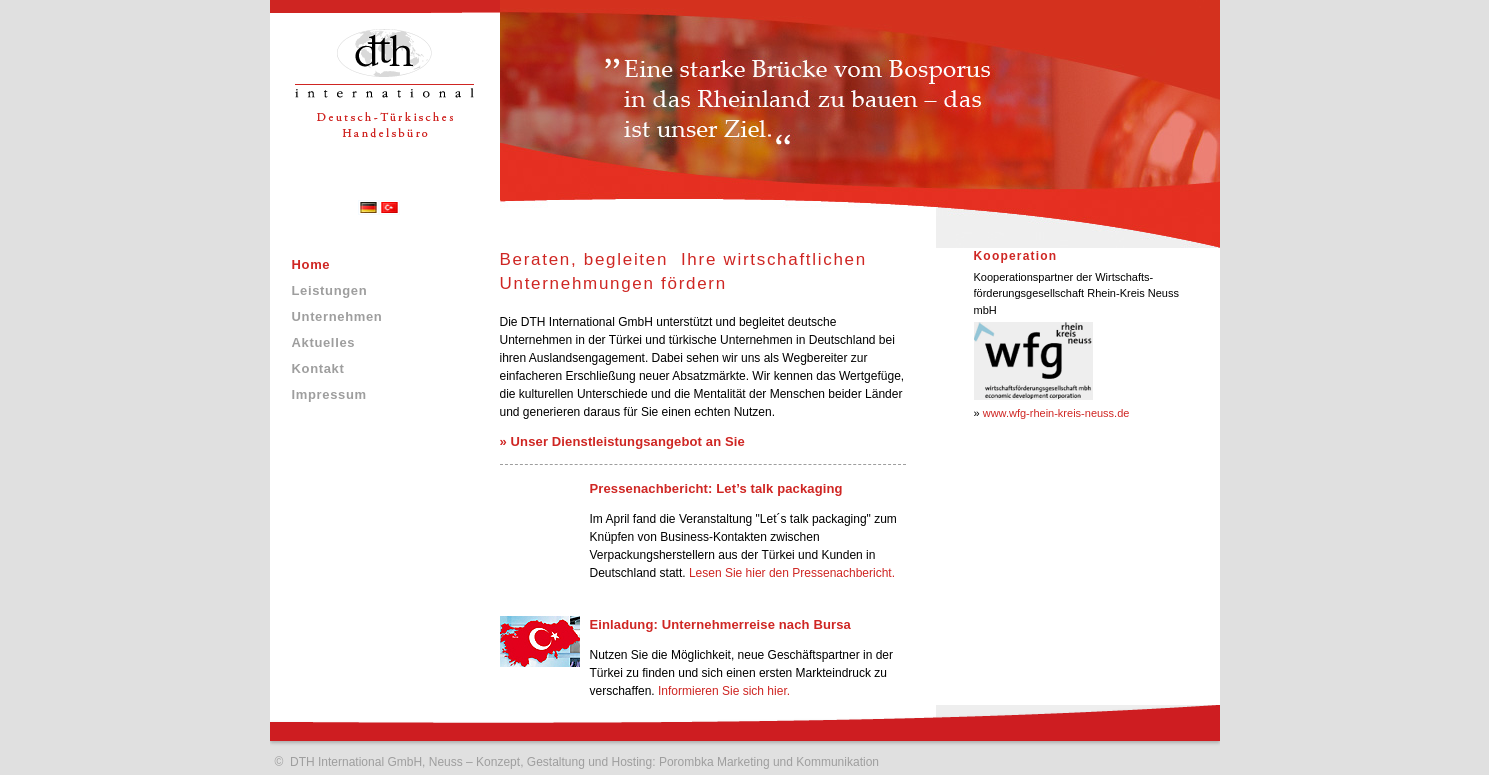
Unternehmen (337, 316)
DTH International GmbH (356, 762)
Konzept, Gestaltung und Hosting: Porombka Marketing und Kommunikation (677, 762)
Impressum (329, 394)
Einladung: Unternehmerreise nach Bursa (720, 624)
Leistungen (330, 290)
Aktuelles (324, 342)
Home (311, 264)
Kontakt (318, 368)
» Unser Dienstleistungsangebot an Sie (622, 441)
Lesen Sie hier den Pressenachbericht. (792, 573)
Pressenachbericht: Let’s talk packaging (716, 488)
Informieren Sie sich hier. (724, 691)
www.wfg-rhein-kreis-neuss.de (1056, 413)
